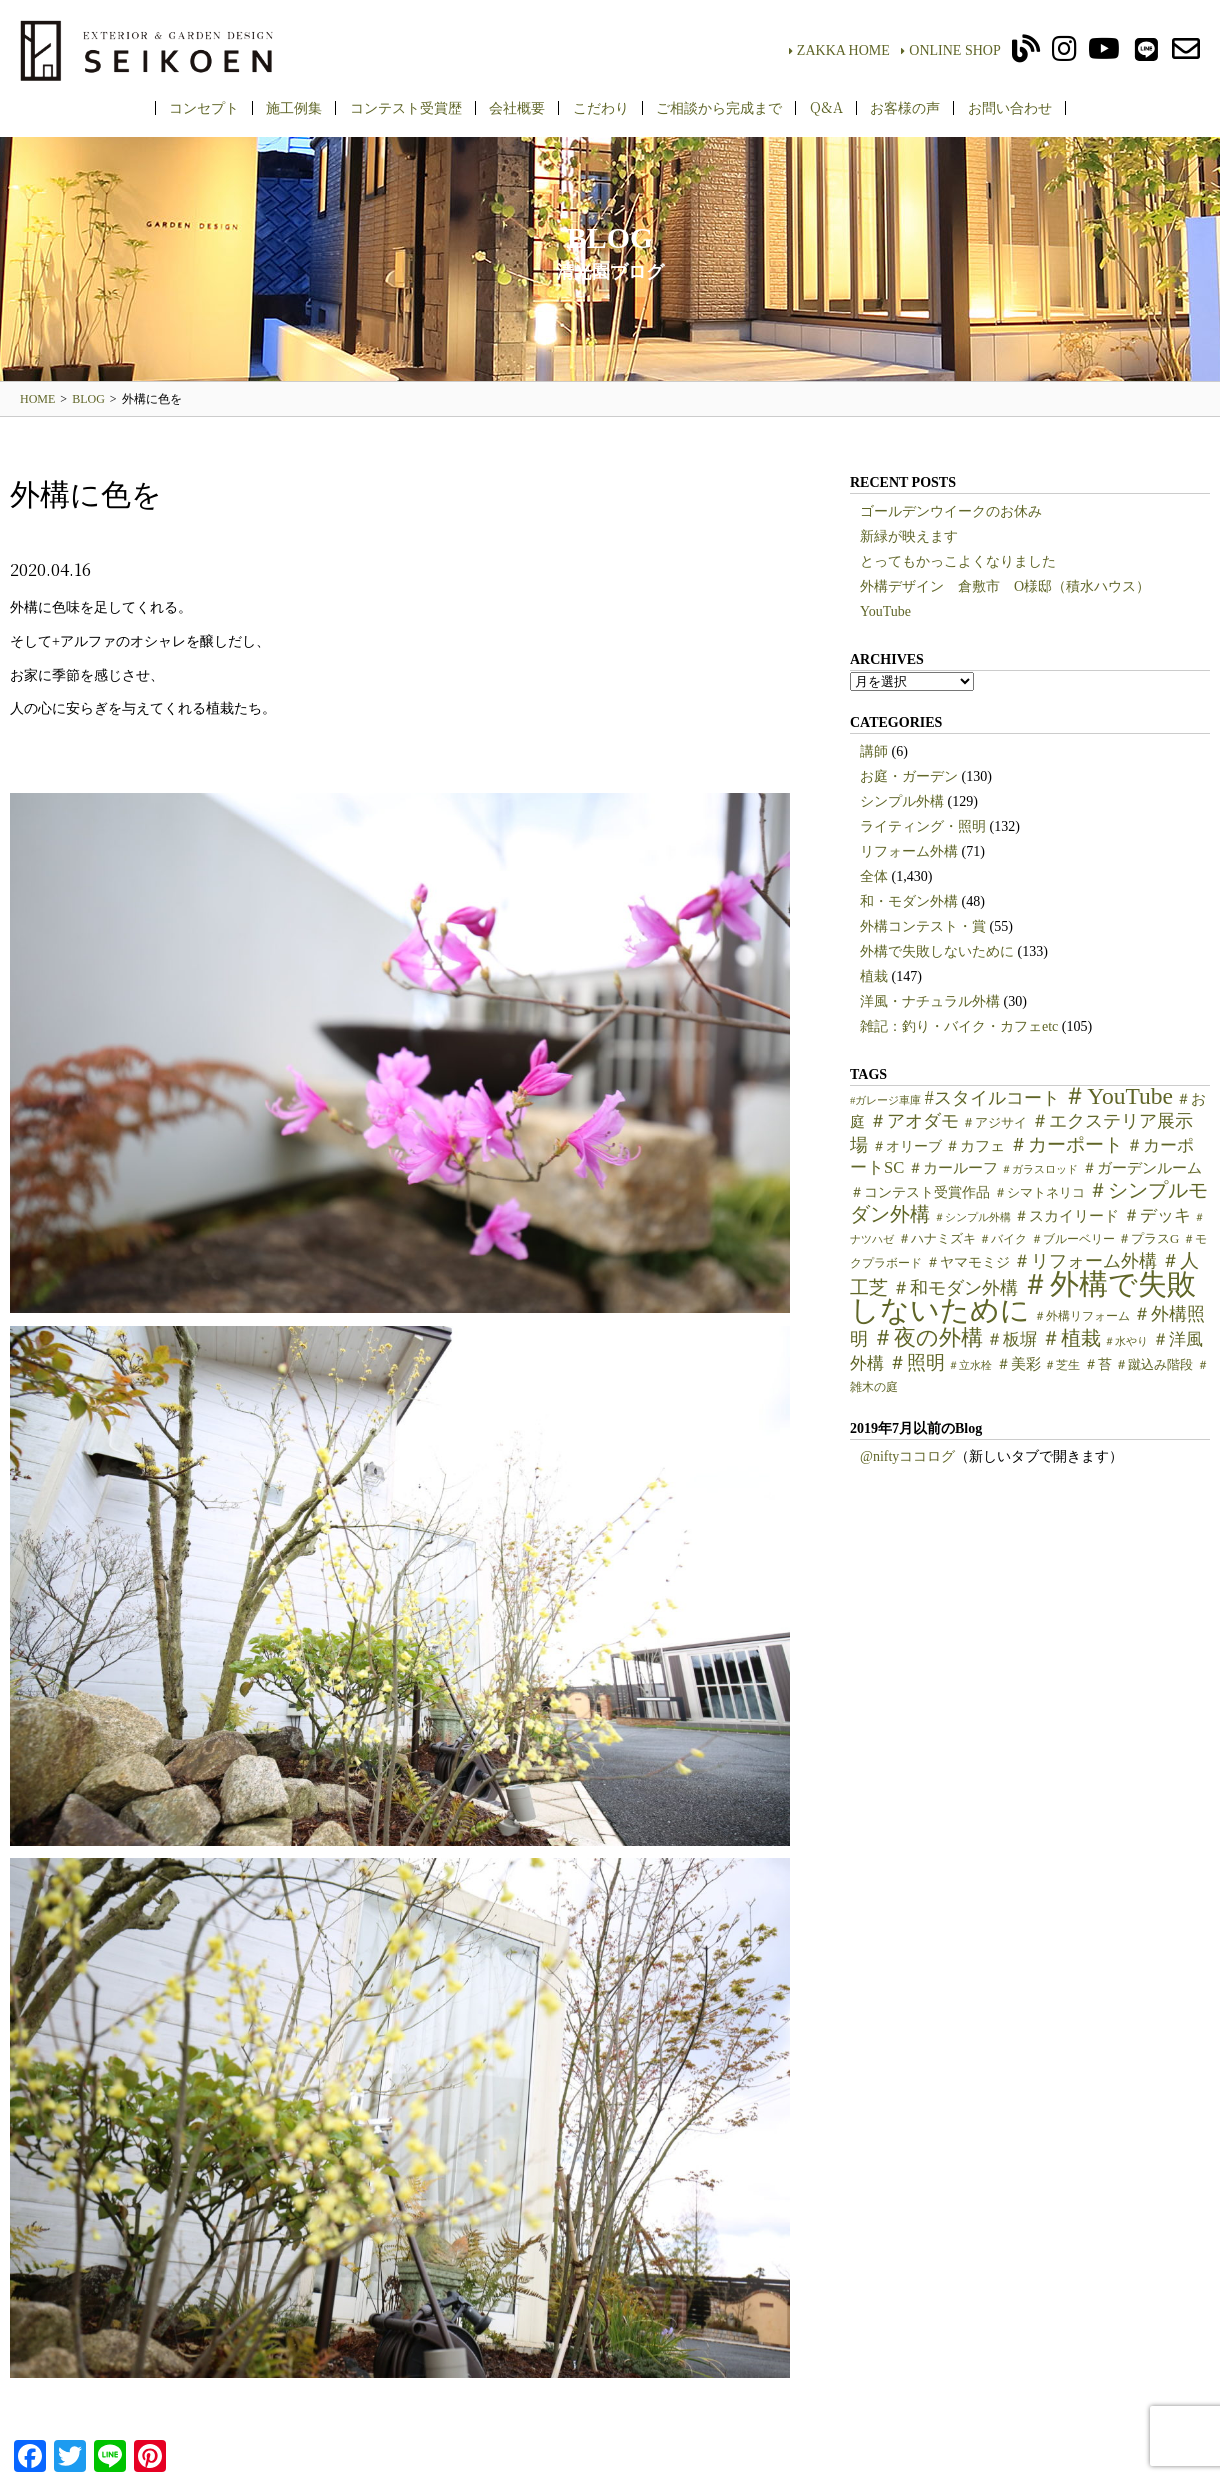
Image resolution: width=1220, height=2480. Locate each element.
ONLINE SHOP (950, 50)
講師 (874, 751)
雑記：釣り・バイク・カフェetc (959, 1026)
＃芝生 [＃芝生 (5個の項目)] (1062, 1365)
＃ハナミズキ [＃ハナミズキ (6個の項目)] (937, 1239)
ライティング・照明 (923, 826)
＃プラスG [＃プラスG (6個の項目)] (1148, 1239)
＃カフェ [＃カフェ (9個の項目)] (975, 1146)
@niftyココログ (907, 1456)
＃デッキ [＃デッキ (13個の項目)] (1157, 1215)
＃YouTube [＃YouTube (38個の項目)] (1118, 1096)
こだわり (601, 107)
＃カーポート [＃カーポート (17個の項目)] (1066, 1144)
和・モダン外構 (909, 901)
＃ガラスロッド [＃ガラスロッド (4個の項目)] (1039, 1169)
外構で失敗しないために (937, 951)
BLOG (88, 399)
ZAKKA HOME (839, 50)
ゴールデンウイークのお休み (951, 511)
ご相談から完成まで (719, 107)
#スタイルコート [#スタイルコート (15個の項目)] (992, 1098)
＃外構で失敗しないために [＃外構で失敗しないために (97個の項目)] (1023, 1297)
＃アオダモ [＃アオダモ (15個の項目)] (914, 1121)
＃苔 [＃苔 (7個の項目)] (1098, 1364)
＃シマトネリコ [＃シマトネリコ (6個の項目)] (1039, 1193)
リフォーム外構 (909, 851)
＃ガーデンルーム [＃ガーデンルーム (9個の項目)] (1142, 1168)
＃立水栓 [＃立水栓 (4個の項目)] (970, 1365)
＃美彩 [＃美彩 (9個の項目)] (1018, 1364)
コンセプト (204, 107)
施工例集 (294, 107)
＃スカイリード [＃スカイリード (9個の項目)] (1066, 1216)
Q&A (826, 107)
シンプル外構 (902, 801)
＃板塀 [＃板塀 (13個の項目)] (1011, 1339)
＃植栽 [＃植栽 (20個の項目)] (1071, 1338)
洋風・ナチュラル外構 (930, 1001)
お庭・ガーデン (909, 776)
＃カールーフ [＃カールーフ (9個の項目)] (953, 1168)
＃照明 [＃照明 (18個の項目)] (916, 1362)
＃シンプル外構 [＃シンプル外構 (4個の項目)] (972, 1217)
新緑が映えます (909, 536)
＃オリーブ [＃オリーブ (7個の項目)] (907, 1146)
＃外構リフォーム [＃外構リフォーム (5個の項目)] (1082, 1316)
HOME (37, 399)
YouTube (885, 611)
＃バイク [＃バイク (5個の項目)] (1003, 1239)
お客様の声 (905, 107)
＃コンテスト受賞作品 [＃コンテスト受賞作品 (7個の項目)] (920, 1192)
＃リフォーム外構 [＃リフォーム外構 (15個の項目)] (1085, 1261)
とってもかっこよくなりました (958, 561)
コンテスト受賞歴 (406, 107)
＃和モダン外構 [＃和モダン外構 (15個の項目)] (955, 1288)
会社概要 (517, 107)
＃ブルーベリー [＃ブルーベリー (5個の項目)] (1073, 1239)
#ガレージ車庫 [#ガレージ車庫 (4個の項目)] (885, 1100)
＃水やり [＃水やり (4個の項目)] (1126, 1341)
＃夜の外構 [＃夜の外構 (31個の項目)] (927, 1337)
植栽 (874, 976)
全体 (874, 876)
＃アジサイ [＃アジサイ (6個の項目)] (994, 1123)
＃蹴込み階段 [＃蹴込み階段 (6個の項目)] (1154, 1365)
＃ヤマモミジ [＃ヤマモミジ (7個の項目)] (968, 1262)
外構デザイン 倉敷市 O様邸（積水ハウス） (1005, 586)
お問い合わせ (1010, 107)
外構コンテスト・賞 (923, 926)
